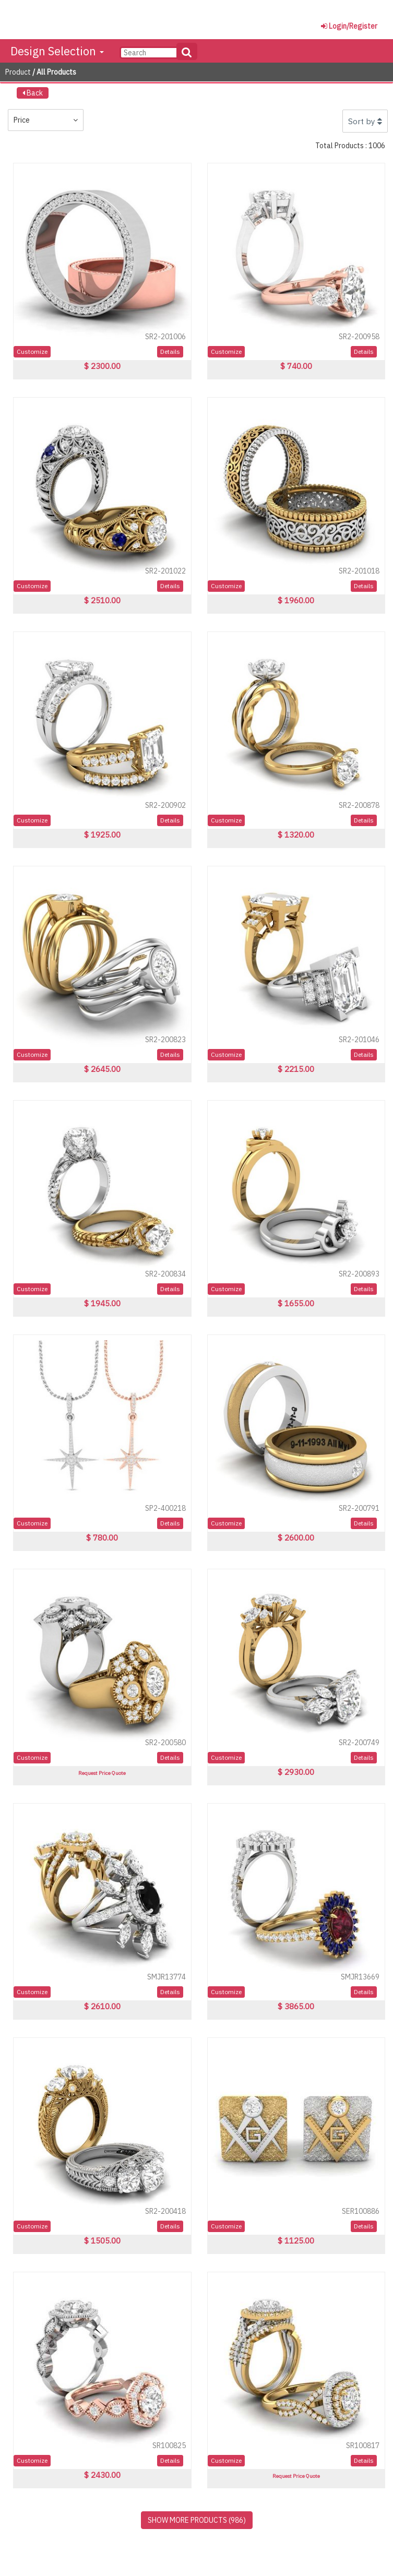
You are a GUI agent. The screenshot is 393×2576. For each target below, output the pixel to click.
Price (46, 120)
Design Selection (57, 51)
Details (170, 351)
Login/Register (349, 26)
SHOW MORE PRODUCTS (197, 2520)
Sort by (365, 121)
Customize (32, 351)
